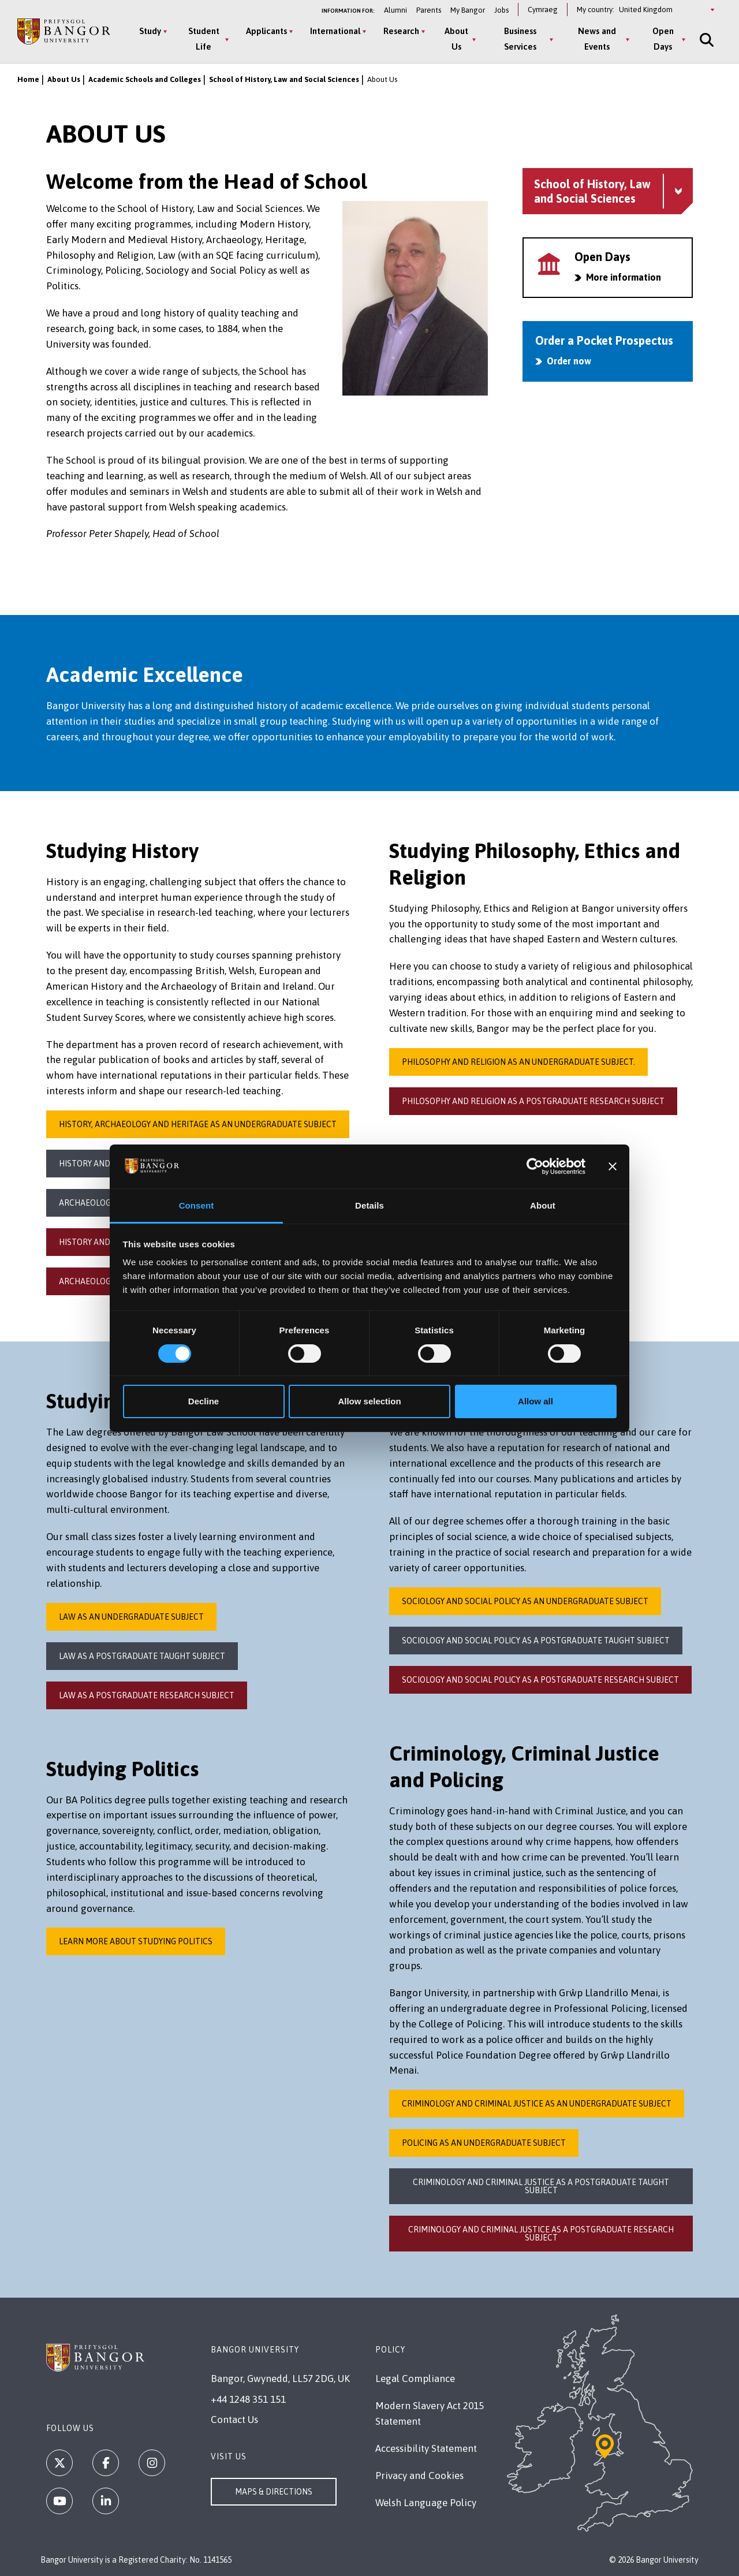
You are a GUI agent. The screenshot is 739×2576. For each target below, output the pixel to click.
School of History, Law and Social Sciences (284, 79)
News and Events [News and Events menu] (597, 38)
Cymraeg (543, 9)
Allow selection (369, 1401)
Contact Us (234, 2419)
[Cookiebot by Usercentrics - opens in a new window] (534, 1166)
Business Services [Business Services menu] (520, 38)
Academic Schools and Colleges (144, 79)
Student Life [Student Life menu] (203, 38)
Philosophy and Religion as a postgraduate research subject (533, 1101)
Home (28, 79)
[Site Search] (705, 39)
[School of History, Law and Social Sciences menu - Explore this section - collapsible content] (607, 191)
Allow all (535, 1401)
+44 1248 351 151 (248, 2399)
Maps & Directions (273, 2491)
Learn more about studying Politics (135, 1941)
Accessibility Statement (426, 2448)
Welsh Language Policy (425, 2502)
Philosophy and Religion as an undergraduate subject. (518, 1062)
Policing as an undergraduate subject (484, 2143)
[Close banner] (613, 1166)
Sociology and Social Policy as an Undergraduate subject (525, 1601)
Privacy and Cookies (419, 2475)
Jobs (501, 10)
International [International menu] (335, 31)
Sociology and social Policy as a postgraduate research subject (540, 1679)
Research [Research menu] (401, 31)
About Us (63, 79)
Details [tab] (369, 1205)
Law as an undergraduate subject (131, 1616)
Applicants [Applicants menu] (266, 31)
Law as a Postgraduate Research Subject (146, 1695)
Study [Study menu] (150, 31)
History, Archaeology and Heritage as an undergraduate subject (198, 1124)
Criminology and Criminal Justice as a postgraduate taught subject (541, 2186)
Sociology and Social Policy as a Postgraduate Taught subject (536, 1640)
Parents (428, 10)
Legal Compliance (415, 2378)
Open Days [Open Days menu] (663, 38)
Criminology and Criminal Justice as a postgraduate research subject (541, 2233)
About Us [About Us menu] (456, 38)
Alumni (395, 10)
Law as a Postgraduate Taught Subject (142, 1656)
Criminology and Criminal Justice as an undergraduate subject (536, 2103)
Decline (203, 1401)
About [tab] (542, 1205)
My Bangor (467, 10)
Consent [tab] (196, 1205)
